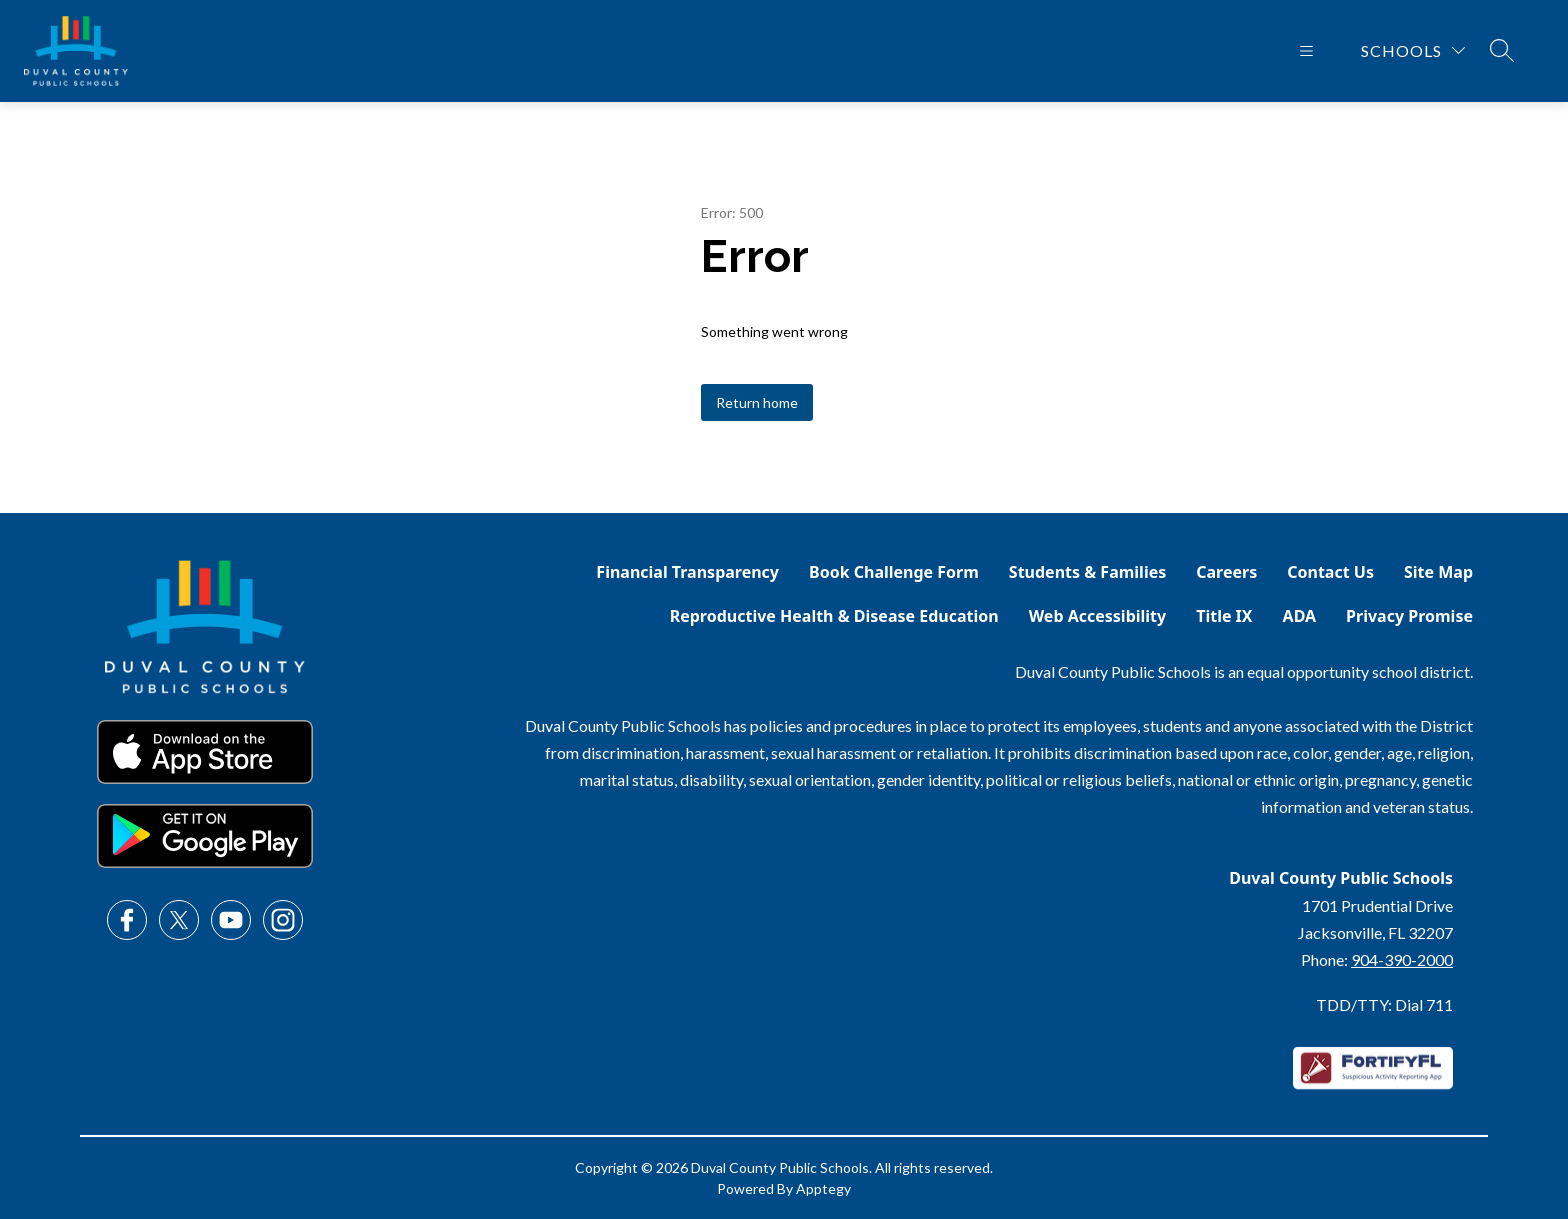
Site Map (1438, 572)
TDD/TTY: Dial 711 (1384, 1004)
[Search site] (1502, 50)
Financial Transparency (687, 572)
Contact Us (1330, 572)
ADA (1300, 616)
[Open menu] (1306, 51)
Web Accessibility (1098, 616)
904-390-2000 (1402, 959)
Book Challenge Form (894, 572)
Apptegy (823, 1188)
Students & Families (1087, 572)
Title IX (1224, 616)
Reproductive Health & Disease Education (834, 616)
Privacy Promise (1409, 616)
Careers (1226, 572)
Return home (757, 402)
